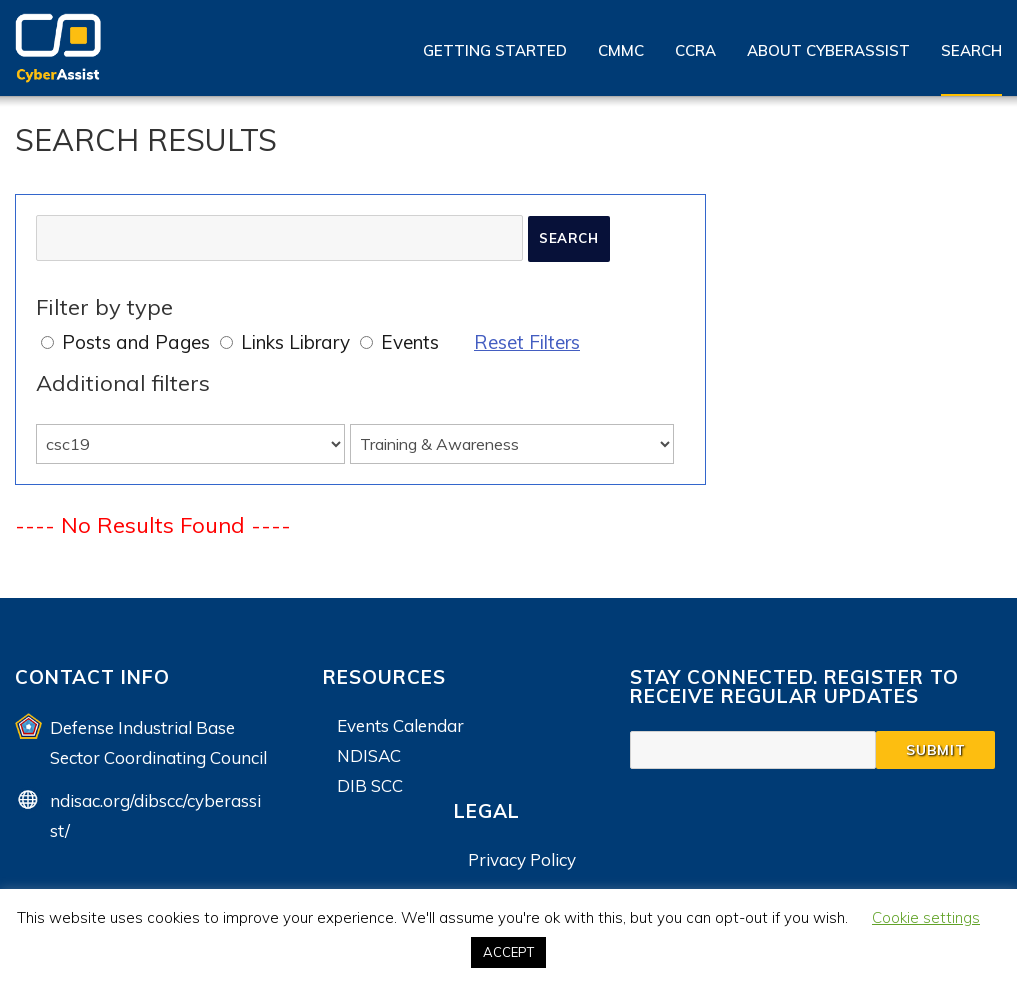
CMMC (621, 50)
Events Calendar (400, 725)
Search (971, 50)
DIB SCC (370, 785)
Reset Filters (527, 342)
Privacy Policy (522, 859)
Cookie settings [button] (926, 917)
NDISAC (369, 755)
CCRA (695, 50)
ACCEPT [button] (508, 952)
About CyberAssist (828, 50)
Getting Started (495, 50)
